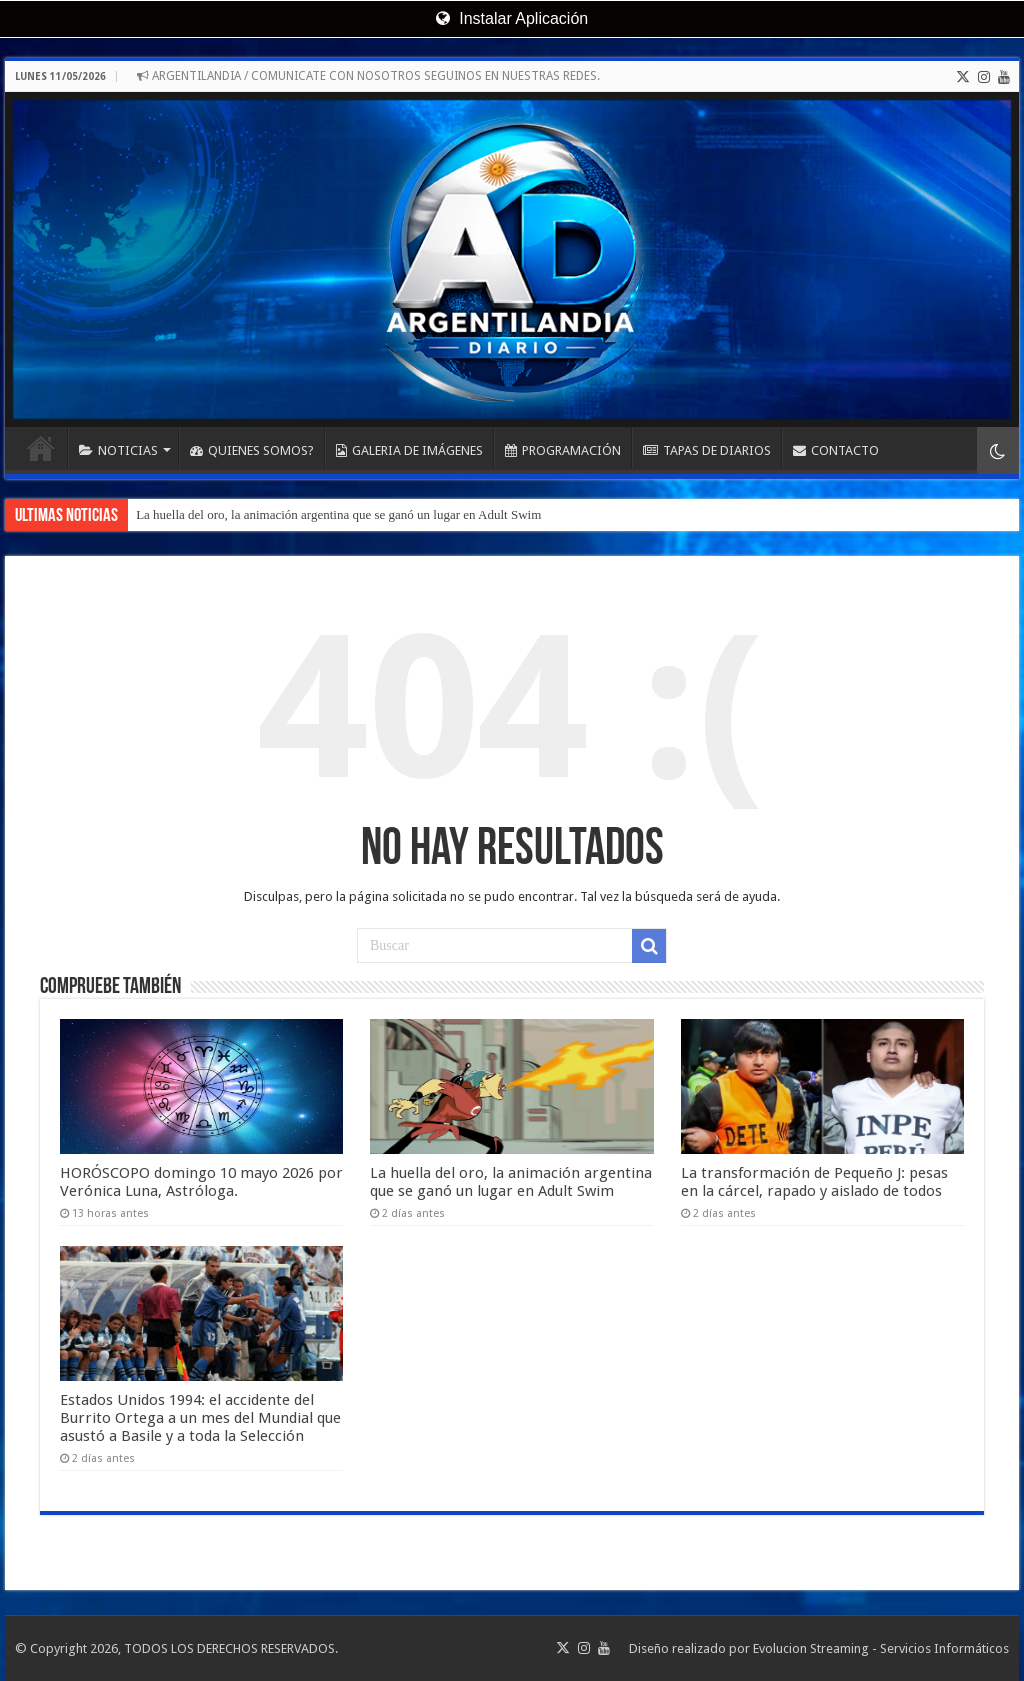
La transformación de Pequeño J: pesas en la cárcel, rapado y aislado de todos (814, 1182)
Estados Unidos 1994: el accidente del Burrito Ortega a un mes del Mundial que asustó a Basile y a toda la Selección (200, 1418)
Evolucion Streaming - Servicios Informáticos (881, 1648)
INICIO (41, 448)
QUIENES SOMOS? (252, 450)
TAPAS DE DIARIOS (707, 450)
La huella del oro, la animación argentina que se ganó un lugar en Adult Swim (338, 514)
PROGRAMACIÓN (563, 450)
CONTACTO (836, 450)
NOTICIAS (118, 450)
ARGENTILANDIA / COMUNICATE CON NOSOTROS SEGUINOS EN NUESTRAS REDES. (368, 76)
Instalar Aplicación (512, 18)
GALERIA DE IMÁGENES (409, 450)
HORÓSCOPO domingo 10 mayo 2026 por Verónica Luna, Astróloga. (201, 1182)
